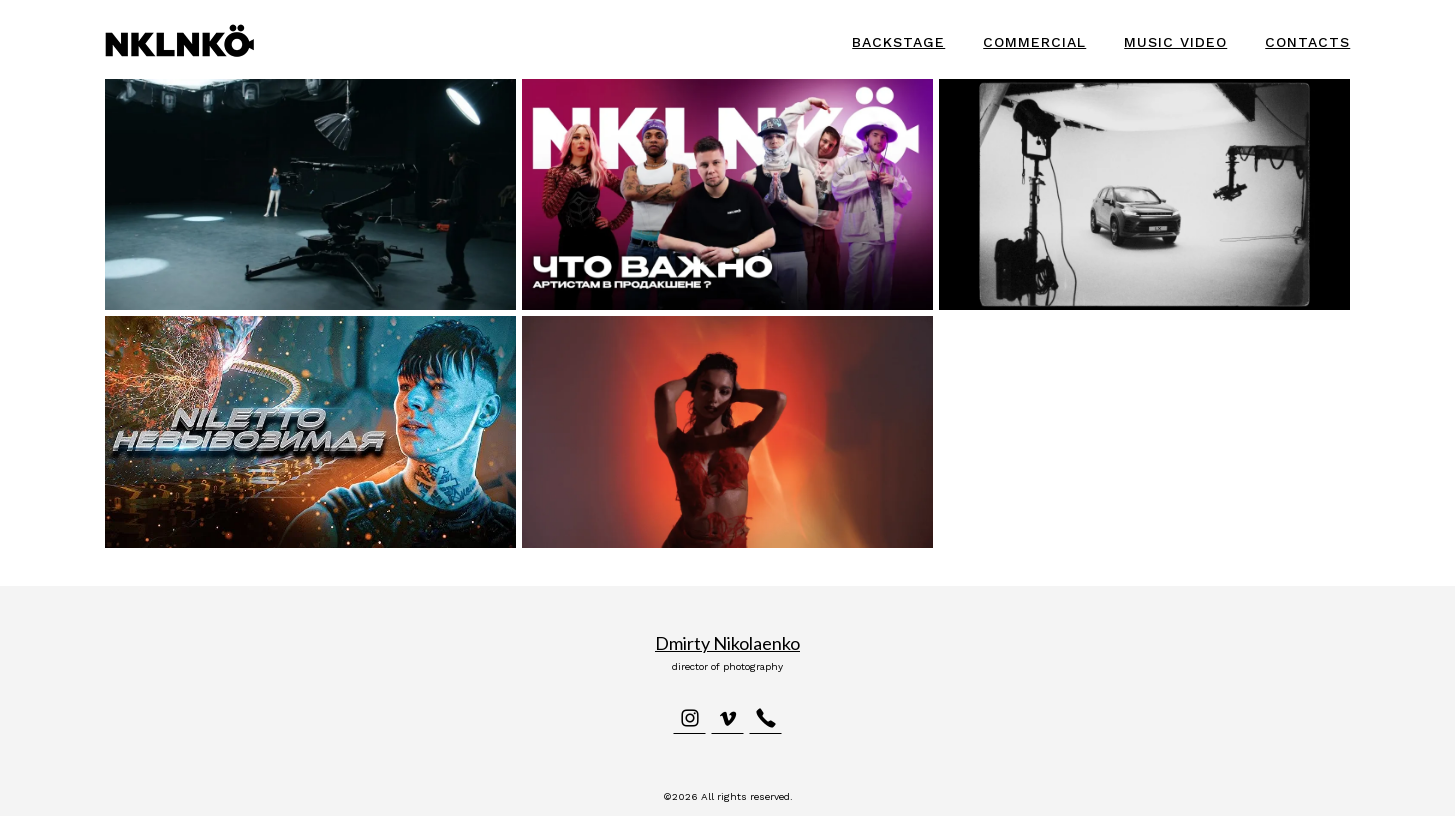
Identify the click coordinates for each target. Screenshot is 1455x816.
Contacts (1307, 42)
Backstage (898, 42)
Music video (1175, 42)
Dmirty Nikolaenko (727, 643)
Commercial (1034, 42)
